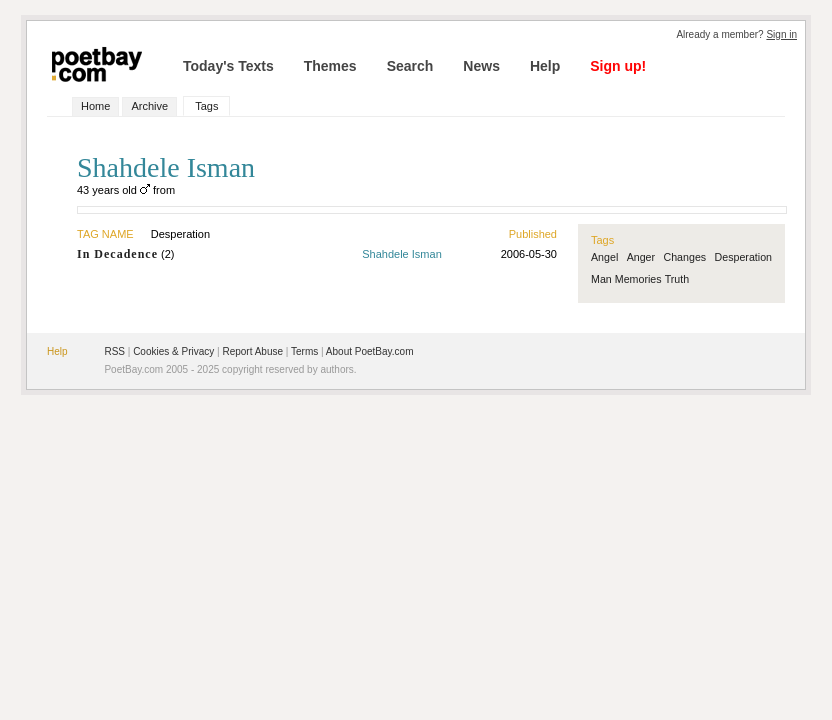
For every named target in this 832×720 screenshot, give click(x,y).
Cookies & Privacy (173, 351)
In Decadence (117, 254)
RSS (114, 351)
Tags (206, 106)
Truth (677, 279)
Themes (330, 66)
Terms (304, 351)
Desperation (743, 257)
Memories (638, 279)
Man (601, 279)
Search (410, 66)
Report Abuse (252, 351)
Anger (641, 257)
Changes (684, 257)
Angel (604, 257)
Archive (149, 106)
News (481, 66)
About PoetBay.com (370, 351)
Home (95, 106)
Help (545, 66)
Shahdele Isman (402, 254)
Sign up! (618, 66)
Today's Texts (228, 66)
